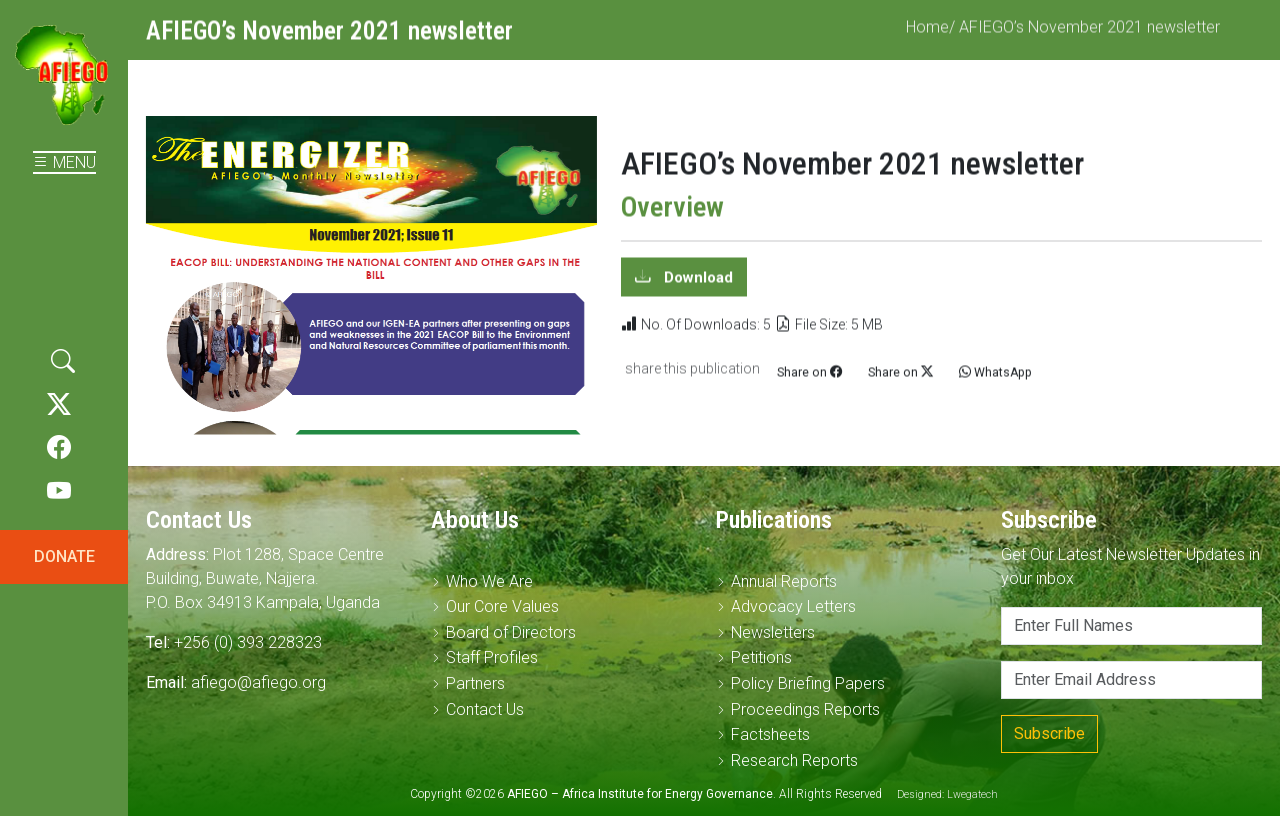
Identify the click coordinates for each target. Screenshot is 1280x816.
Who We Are (489, 581)
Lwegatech (972, 794)
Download (696, 286)
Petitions (761, 657)
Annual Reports (784, 581)
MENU (64, 162)
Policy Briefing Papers (808, 683)
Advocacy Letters (793, 606)
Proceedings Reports (805, 709)
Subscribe (1049, 733)
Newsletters (773, 632)
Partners (475, 683)
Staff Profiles (492, 657)
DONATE (64, 556)
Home (927, 36)
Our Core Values (502, 606)
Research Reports (794, 760)
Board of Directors (511, 632)
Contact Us (485, 709)
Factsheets (770, 734)
